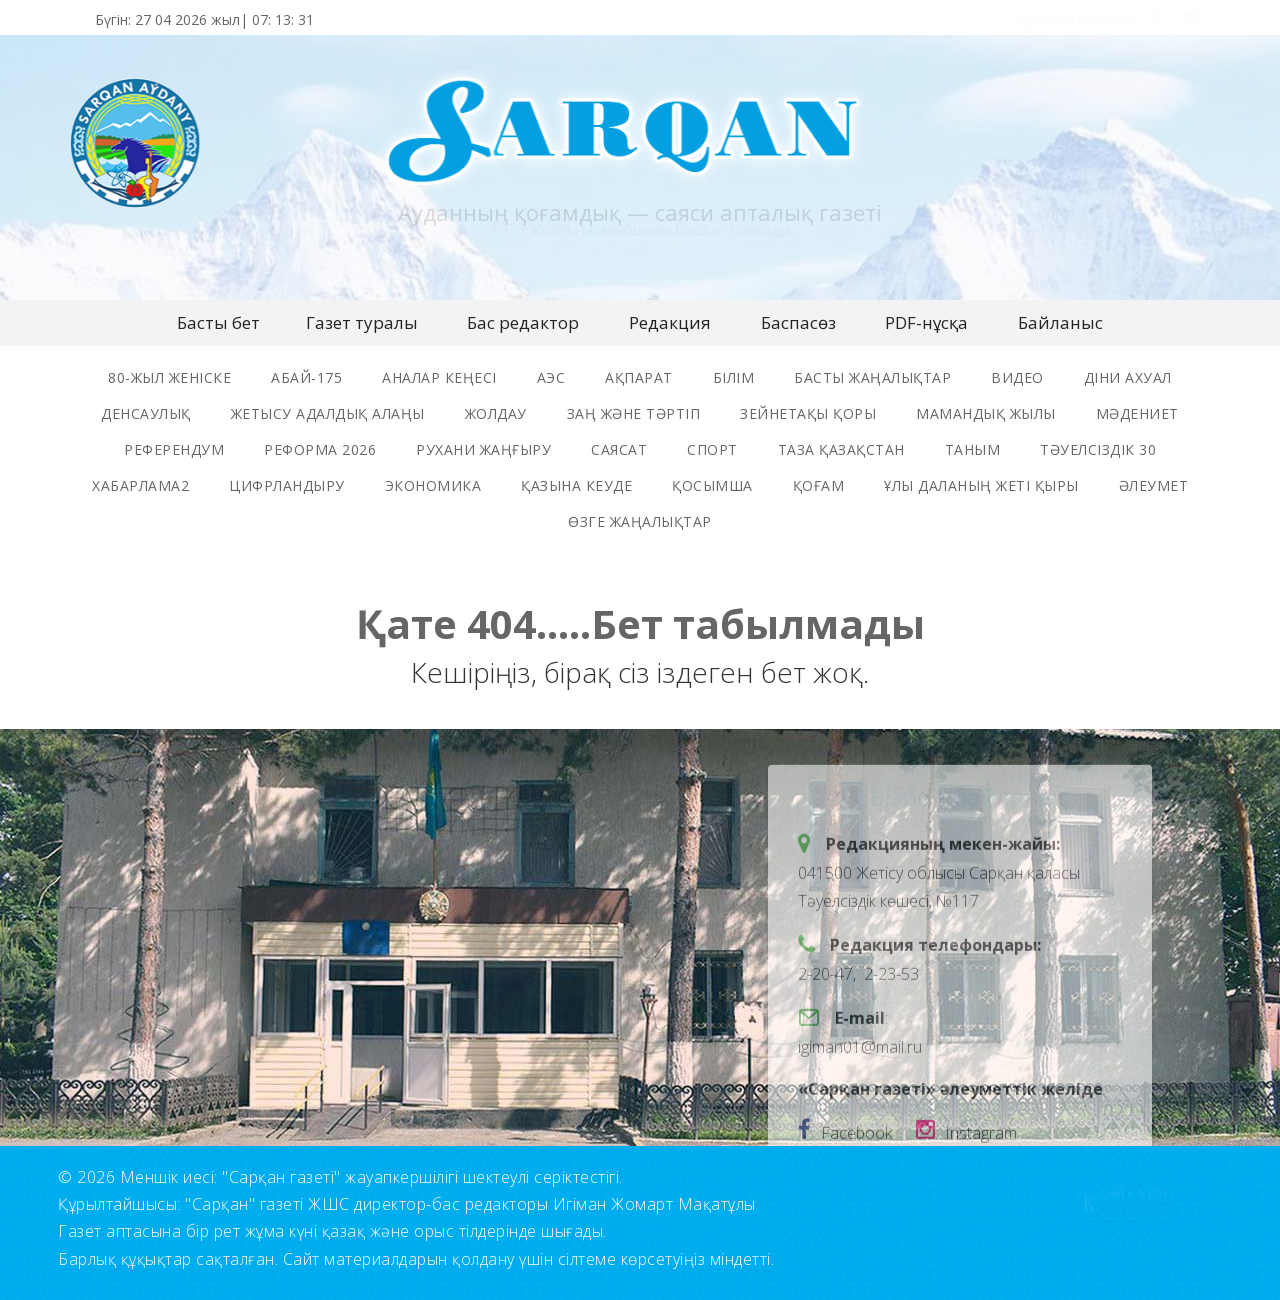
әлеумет (1154, 485)
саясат (619, 449)
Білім (734, 377)
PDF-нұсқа (926, 322)
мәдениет (1137, 413)
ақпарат (639, 377)
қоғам (819, 485)
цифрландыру (287, 485)
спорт (712, 449)
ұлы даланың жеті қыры (981, 485)
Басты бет (218, 322)
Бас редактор (523, 322)
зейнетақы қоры (808, 413)
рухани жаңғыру (483, 449)
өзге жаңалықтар (640, 521)
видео (1017, 377)
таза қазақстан (841, 449)
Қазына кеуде (576, 485)
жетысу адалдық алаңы (328, 413)
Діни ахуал (1128, 377)
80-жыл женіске (169, 377)
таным (973, 449)
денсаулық (146, 413)
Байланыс (1060, 322)
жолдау (496, 413)
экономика (433, 485)
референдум (174, 449)
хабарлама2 (140, 485)
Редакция (670, 322)
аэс (551, 377)
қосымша (712, 485)
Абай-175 (306, 377)
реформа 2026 (320, 449)
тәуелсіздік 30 (1098, 449)
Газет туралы (362, 322)
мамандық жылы (986, 413)
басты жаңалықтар (872, 377)
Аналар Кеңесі (439, 377)
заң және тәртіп (634, 413)
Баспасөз (798, 322)
